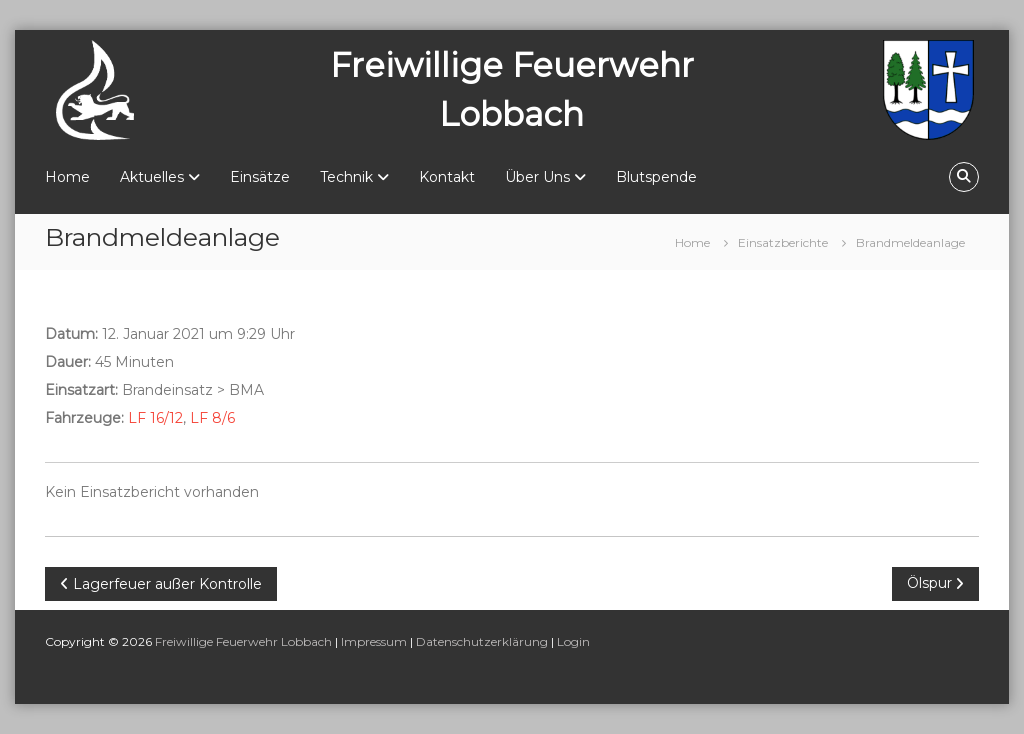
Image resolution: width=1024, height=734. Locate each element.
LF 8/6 (212, 418)
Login (573, 641)
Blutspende (656, 177)
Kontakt (447, 177)
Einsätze (260, 177)
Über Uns (537, 177)
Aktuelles (152, 177)
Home (67, 177)
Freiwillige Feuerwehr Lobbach (243, 641)
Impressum (374, 641)
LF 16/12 (155, 418)
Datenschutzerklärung (482, 641)
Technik (346, 177)
